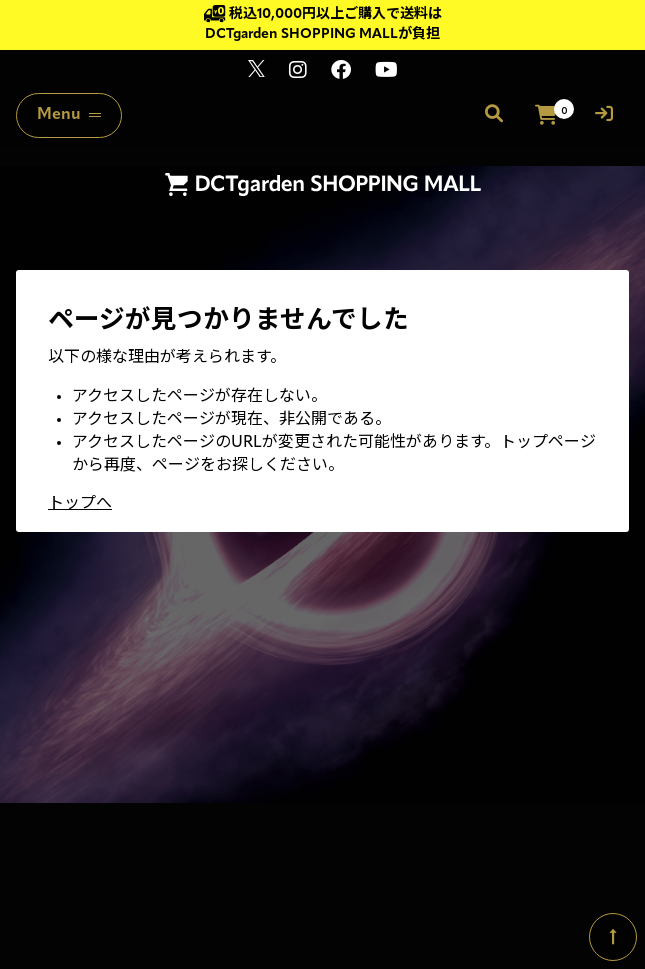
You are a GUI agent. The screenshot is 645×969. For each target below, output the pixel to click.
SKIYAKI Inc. (450, 882)
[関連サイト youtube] (386, 72)
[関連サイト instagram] (298, 72)
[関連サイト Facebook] (341, 72)
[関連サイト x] (256, 72)
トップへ (80, 504)
